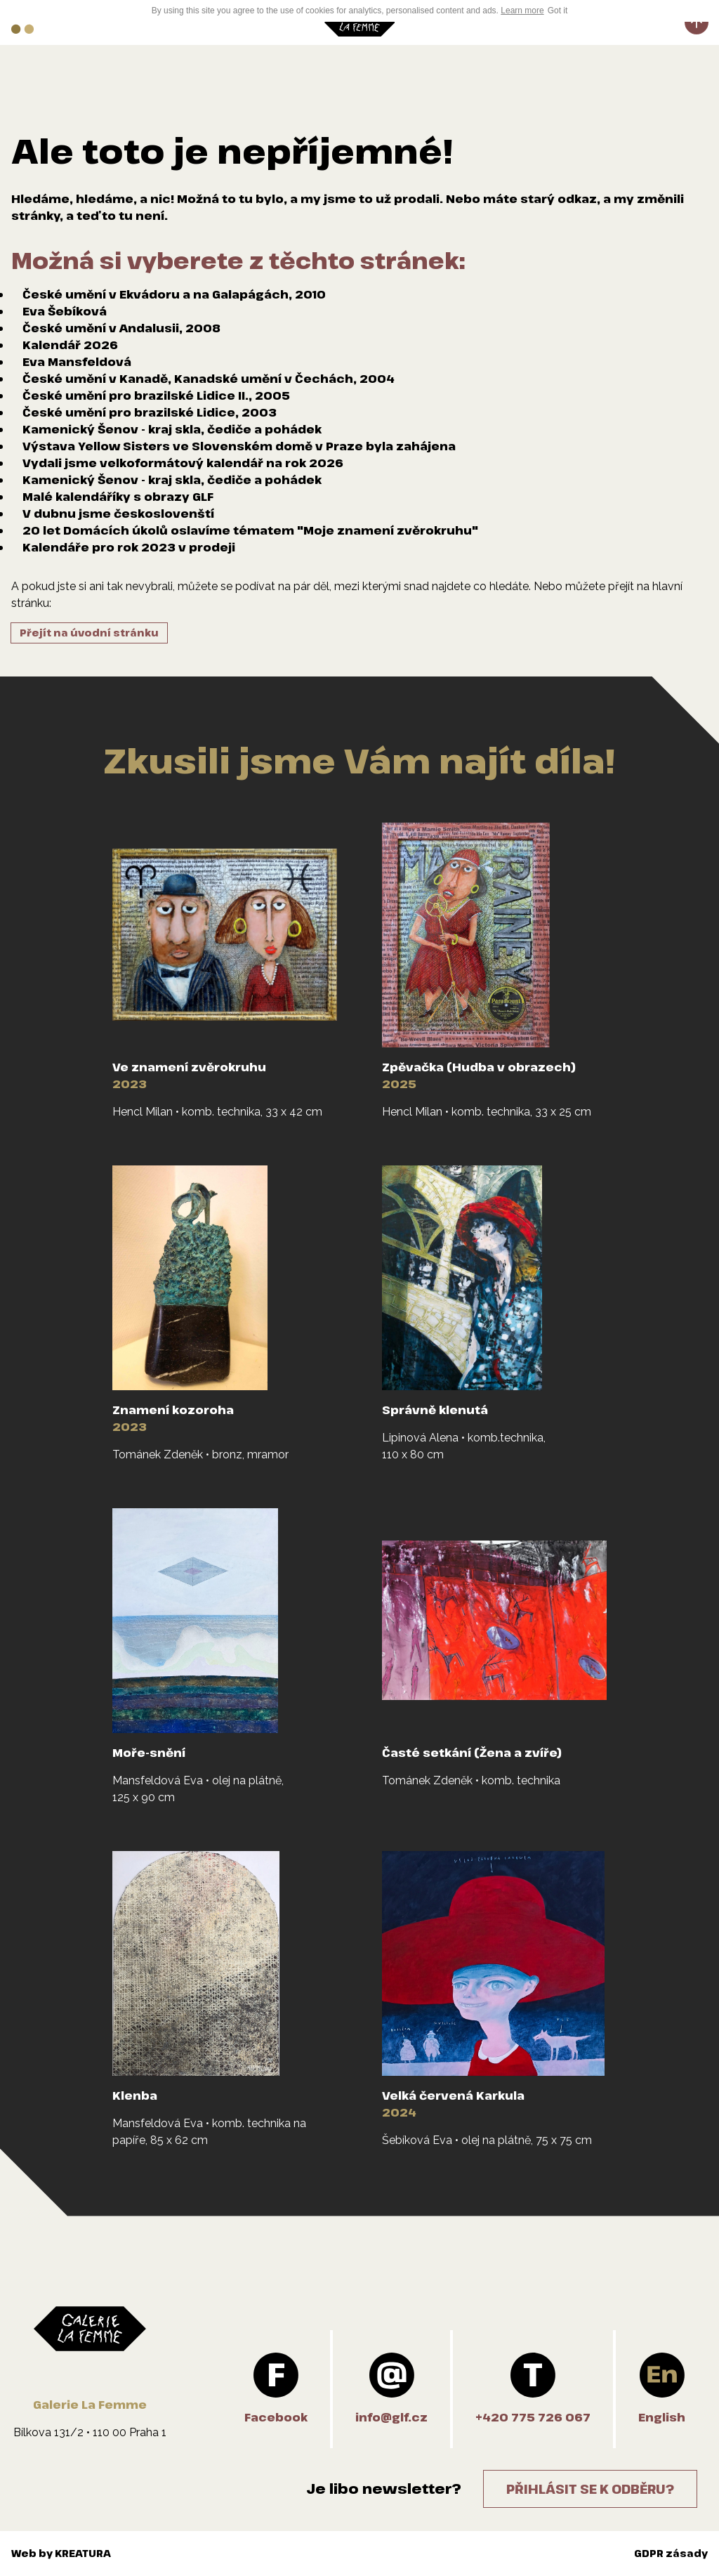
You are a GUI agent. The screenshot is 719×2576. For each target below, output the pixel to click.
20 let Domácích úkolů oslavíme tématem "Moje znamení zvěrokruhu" (250, 530)
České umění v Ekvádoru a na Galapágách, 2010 (174, 294)
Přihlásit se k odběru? (590, 2488)
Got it (558, 10)
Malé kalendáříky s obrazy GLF (117, 496)
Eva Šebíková (64, 311)
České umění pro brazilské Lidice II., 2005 (156, 395)
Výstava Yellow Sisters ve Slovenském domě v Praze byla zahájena (239, 446)
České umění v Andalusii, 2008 (121, 328)
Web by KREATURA (61, 2553)
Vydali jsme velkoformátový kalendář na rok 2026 (182, 463)
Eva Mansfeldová (76, 362)
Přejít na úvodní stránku (89, 632)
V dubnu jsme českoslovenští (118, 513)
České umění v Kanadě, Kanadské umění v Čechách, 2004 (208, 378)
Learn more (522, 10)
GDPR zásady (671, 2553)
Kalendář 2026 (70, 345)
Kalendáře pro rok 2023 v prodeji (128, 547)
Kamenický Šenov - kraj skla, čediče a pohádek (172, 429)
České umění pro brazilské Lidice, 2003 (149, 412)
